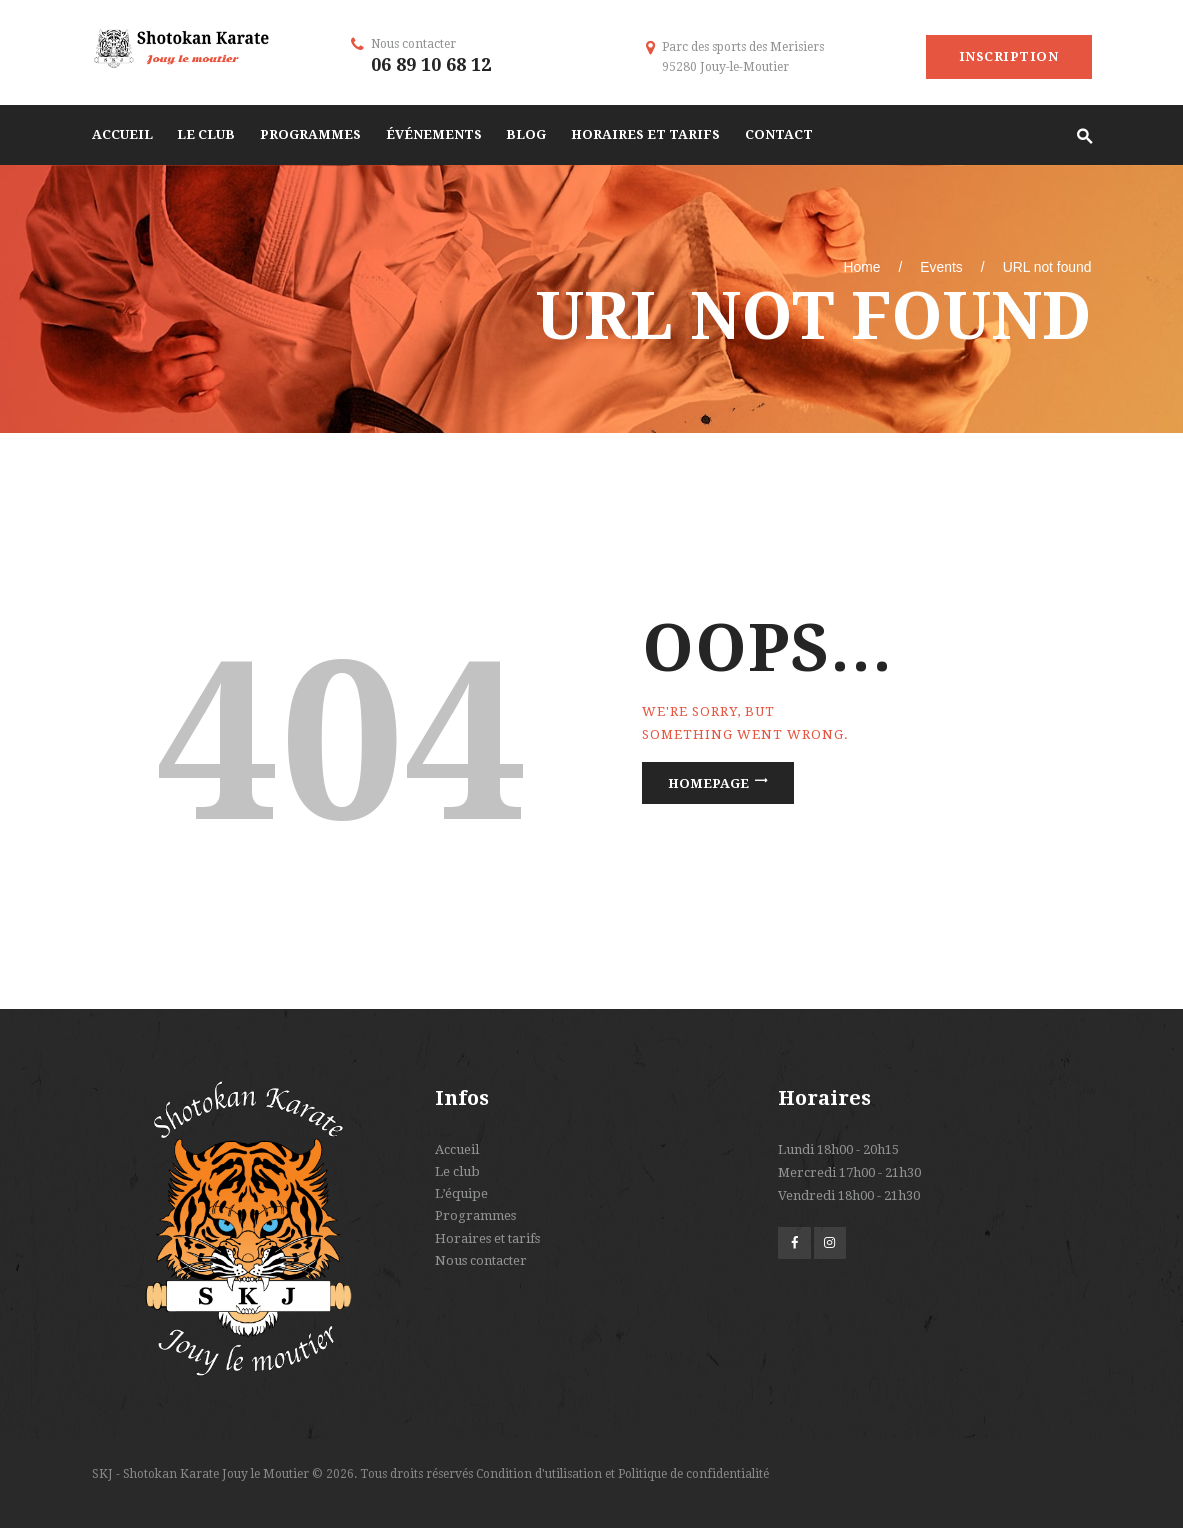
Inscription (1009, 56)
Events (941, 267)
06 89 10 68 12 (431, 64)
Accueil (457, 1149)
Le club (457, 1171)
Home (861, 267)
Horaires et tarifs (487, 1238)
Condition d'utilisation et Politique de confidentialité (622, 1474)
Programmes (475, 1215)
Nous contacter (481, 1260)
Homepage (708, 782)
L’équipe (461, 1193)
